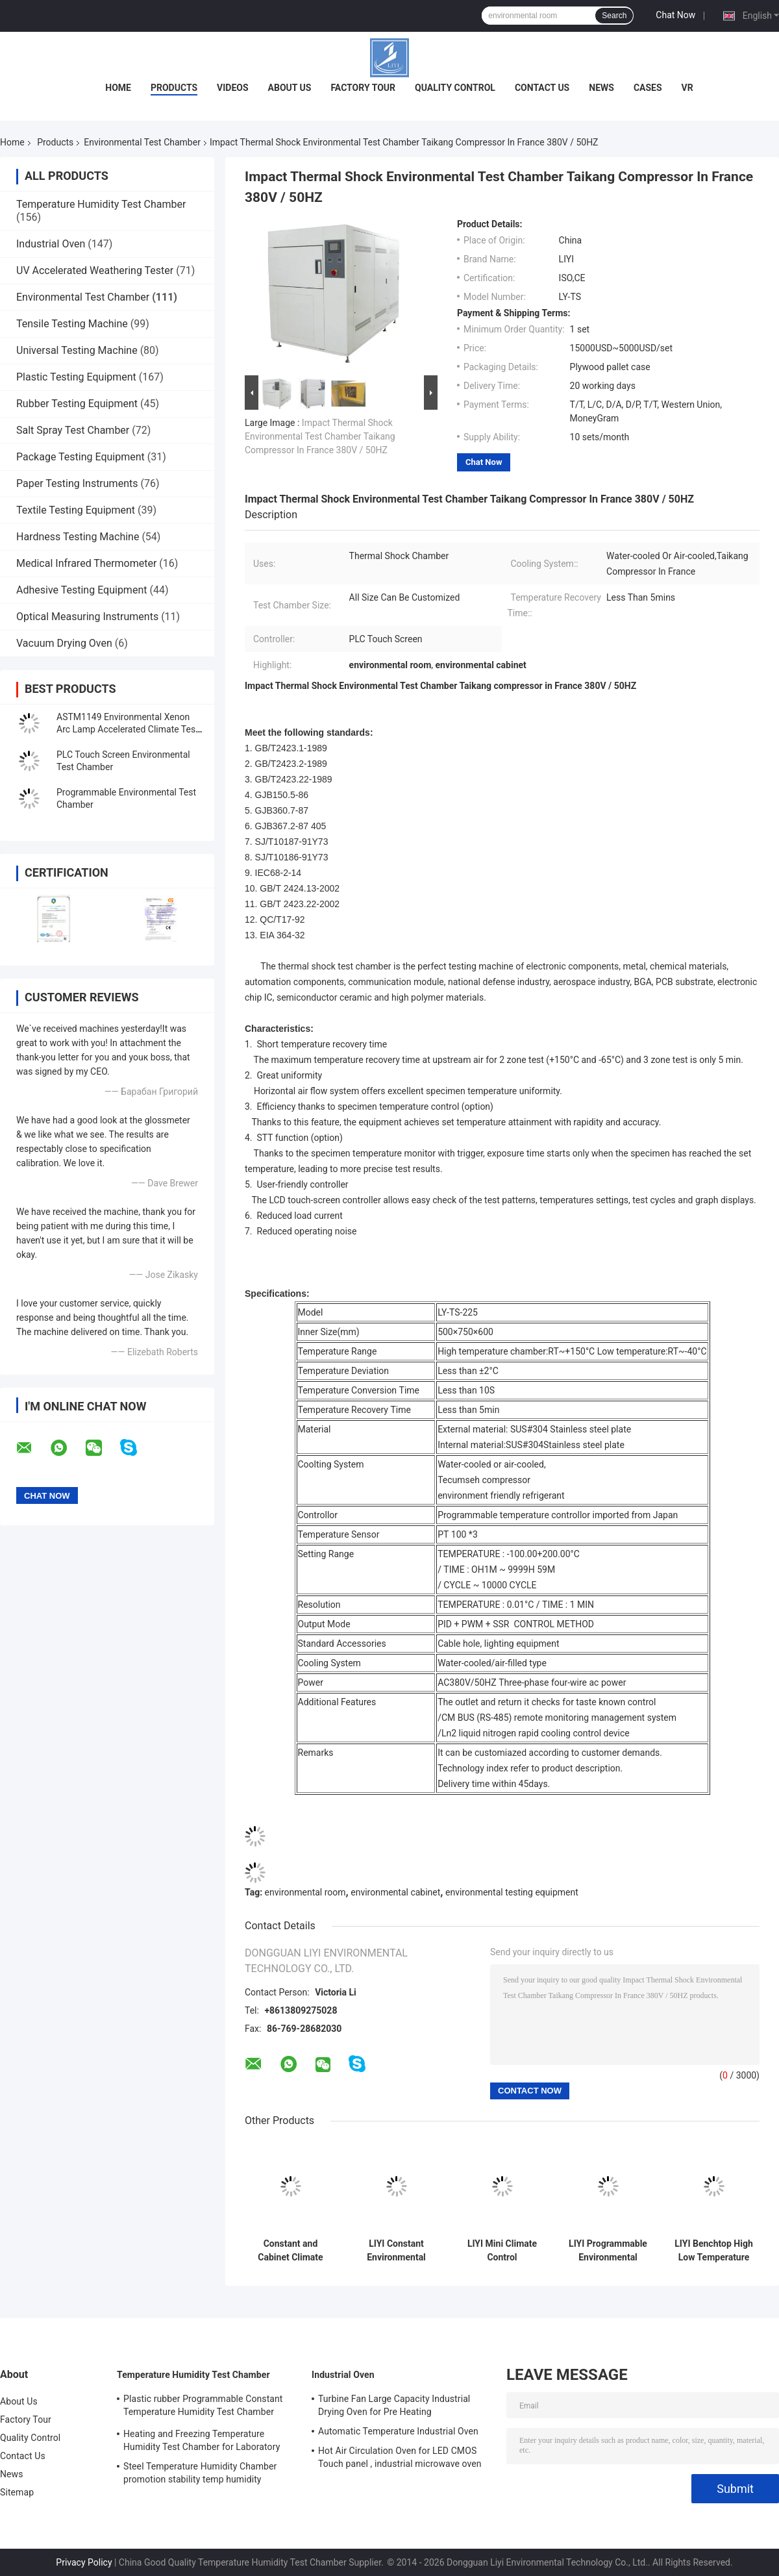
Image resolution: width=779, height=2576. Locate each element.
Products (174, 87)
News (601, 87)
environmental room (305, 1892)
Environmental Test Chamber (142, 142)
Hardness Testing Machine (77, 537)
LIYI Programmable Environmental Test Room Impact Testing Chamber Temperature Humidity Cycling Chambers (608, 2250)
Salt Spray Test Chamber (72, 430)
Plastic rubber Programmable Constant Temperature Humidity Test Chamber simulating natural (203, 2407)
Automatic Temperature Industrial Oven (398, 2431)
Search (614, 15)
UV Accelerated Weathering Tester (94, 270)
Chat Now (675, 15)
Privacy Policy (84, 2562)
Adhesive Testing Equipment (81, 590)
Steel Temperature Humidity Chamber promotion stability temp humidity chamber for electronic (200, 2474)
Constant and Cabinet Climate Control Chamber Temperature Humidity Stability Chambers (290, 2250)
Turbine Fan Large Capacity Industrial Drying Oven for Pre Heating (394, 2405)
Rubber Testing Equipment (77, 403)
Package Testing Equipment (80, 457)
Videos (233, 87)
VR (687, 87)
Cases (648, 87)
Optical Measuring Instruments (87, 616)
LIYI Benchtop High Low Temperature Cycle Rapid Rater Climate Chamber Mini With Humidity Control (713, 2250)
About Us (290, 87)
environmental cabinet (395, 1892)
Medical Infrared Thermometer (86, 563)
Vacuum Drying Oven (64, 643)
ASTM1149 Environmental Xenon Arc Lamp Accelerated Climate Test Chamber (127, 729)
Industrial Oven (50, 244)
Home (118, 87)
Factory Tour (362, 87)
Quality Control (455, 87)
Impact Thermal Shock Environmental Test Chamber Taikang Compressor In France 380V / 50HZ (320, 436)
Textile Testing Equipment (75, 510)
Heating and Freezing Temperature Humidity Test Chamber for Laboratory (201, 2440)
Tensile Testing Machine (72, 324)
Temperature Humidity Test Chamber (101, 204)
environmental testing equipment (511, 1892)
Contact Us (542, 87)
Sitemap (17, 2492)
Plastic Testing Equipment (76, 377)
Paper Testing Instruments (77, 483)
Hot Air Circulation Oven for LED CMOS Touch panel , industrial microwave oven (400, 2457)
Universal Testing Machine (77, 350)
